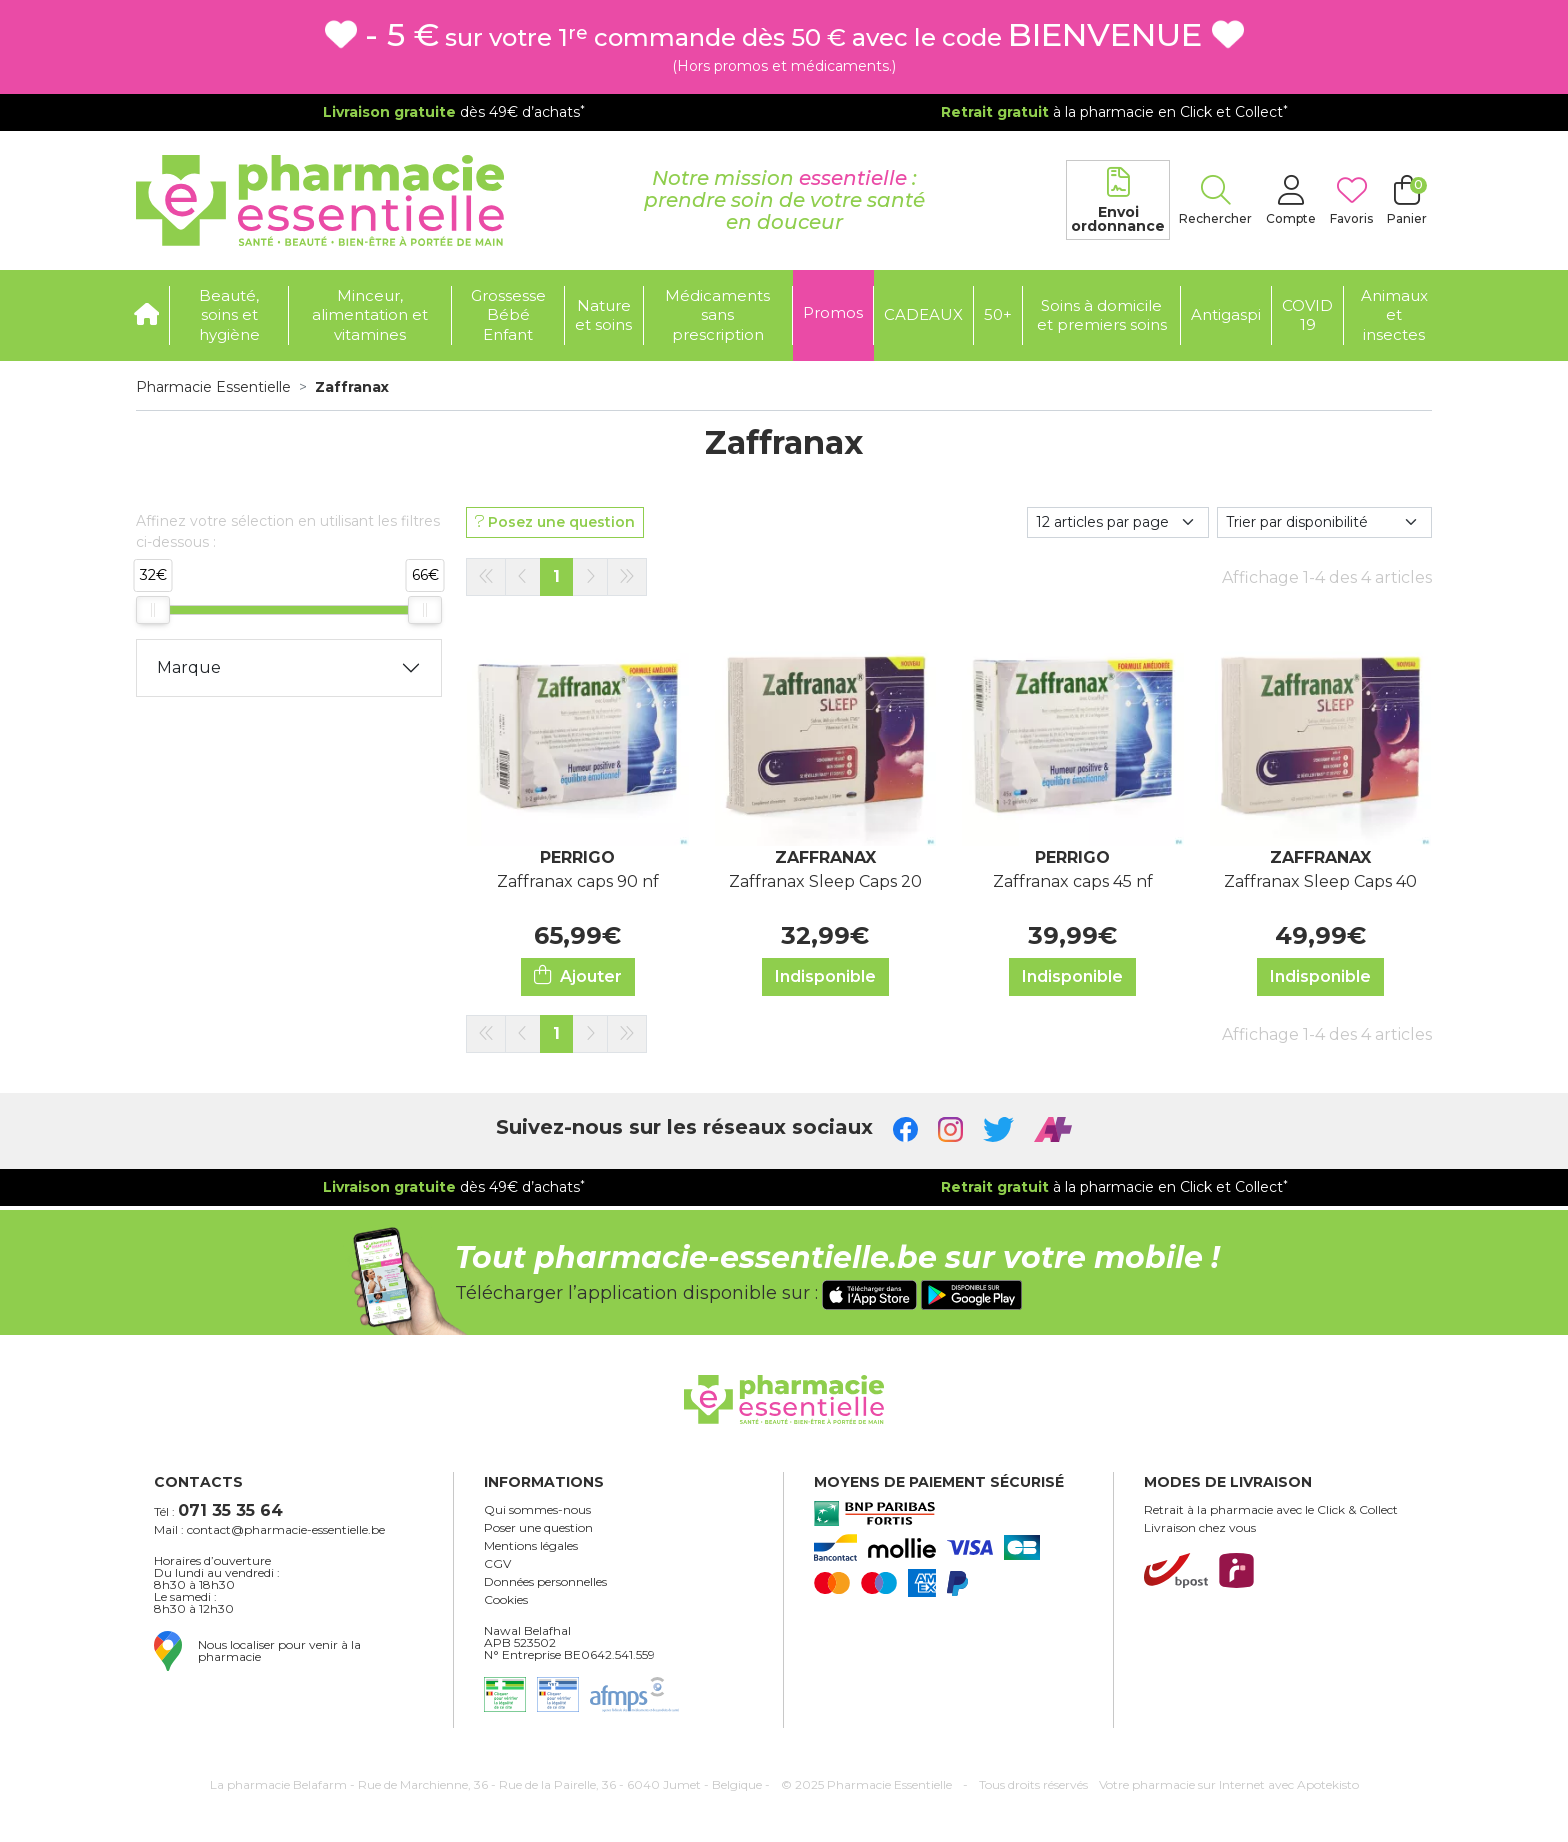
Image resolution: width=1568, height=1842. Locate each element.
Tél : (218, 1510)
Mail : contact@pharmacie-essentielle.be (269, 1530)
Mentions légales (531, 1546)
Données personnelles (545, 1582)
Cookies (506, 1600)
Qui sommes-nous (537, 1510)
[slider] (153, 610)
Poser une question (538, 1528)
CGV (497, 1564)
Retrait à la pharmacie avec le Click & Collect (1271, 1510)
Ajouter (578, 975)
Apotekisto (1229, 1784)
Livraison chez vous (1200, 1528)
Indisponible (825, 976)
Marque (189, 667)
